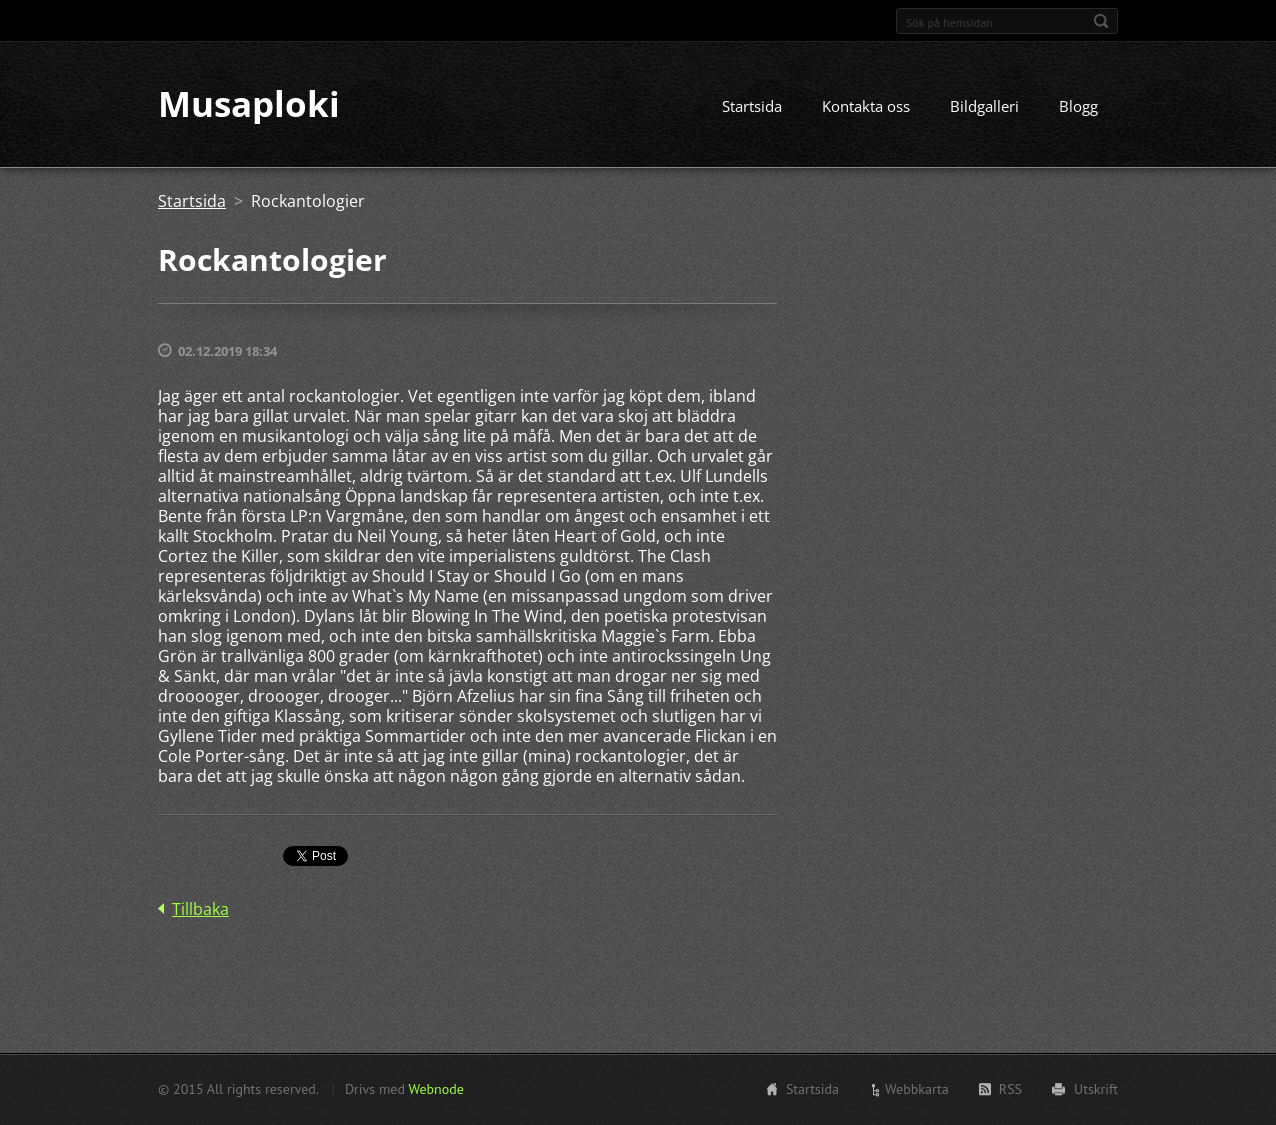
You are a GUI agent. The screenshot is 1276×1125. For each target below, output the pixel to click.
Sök (1101, 21)
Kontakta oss (866, 107)
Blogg (1078, 107)
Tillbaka (200, 910)
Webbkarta (917, 1089)
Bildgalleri (984, 107)
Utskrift (1096, 1089)
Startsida (752, 107)
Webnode (435, 1089)
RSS (1010, 1089)
